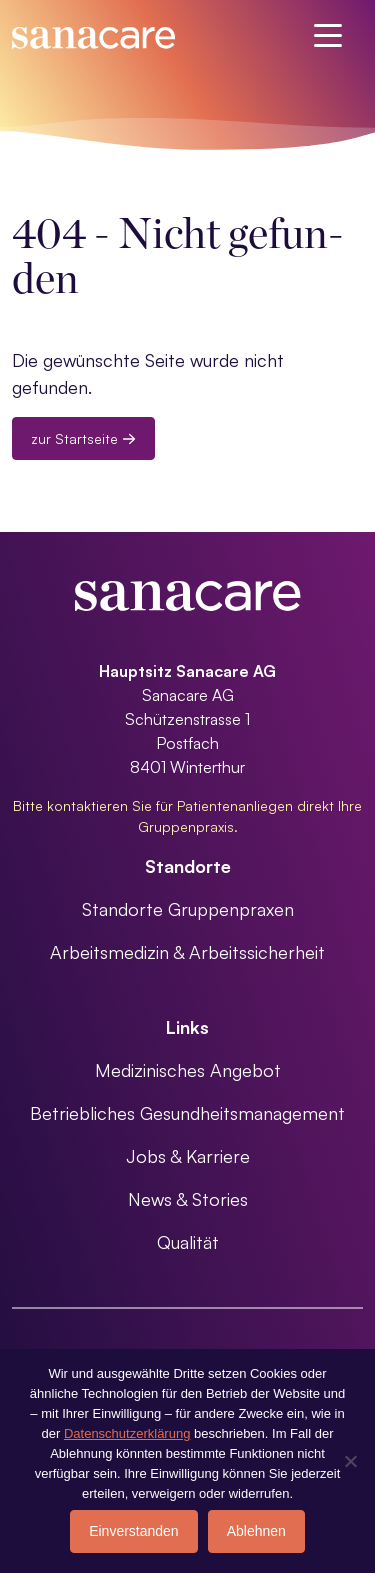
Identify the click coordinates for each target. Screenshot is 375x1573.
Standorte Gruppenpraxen (188, 909)
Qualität (188, 1242)
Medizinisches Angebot (188, 1070)
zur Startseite (83, 438)
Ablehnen (256, 1531)
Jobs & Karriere (188, 1156)
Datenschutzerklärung (127, 1433)
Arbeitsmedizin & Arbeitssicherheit (187, 952)
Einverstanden (134, 1531)
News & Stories (188, 1199)
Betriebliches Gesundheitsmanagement (187, 1113)
